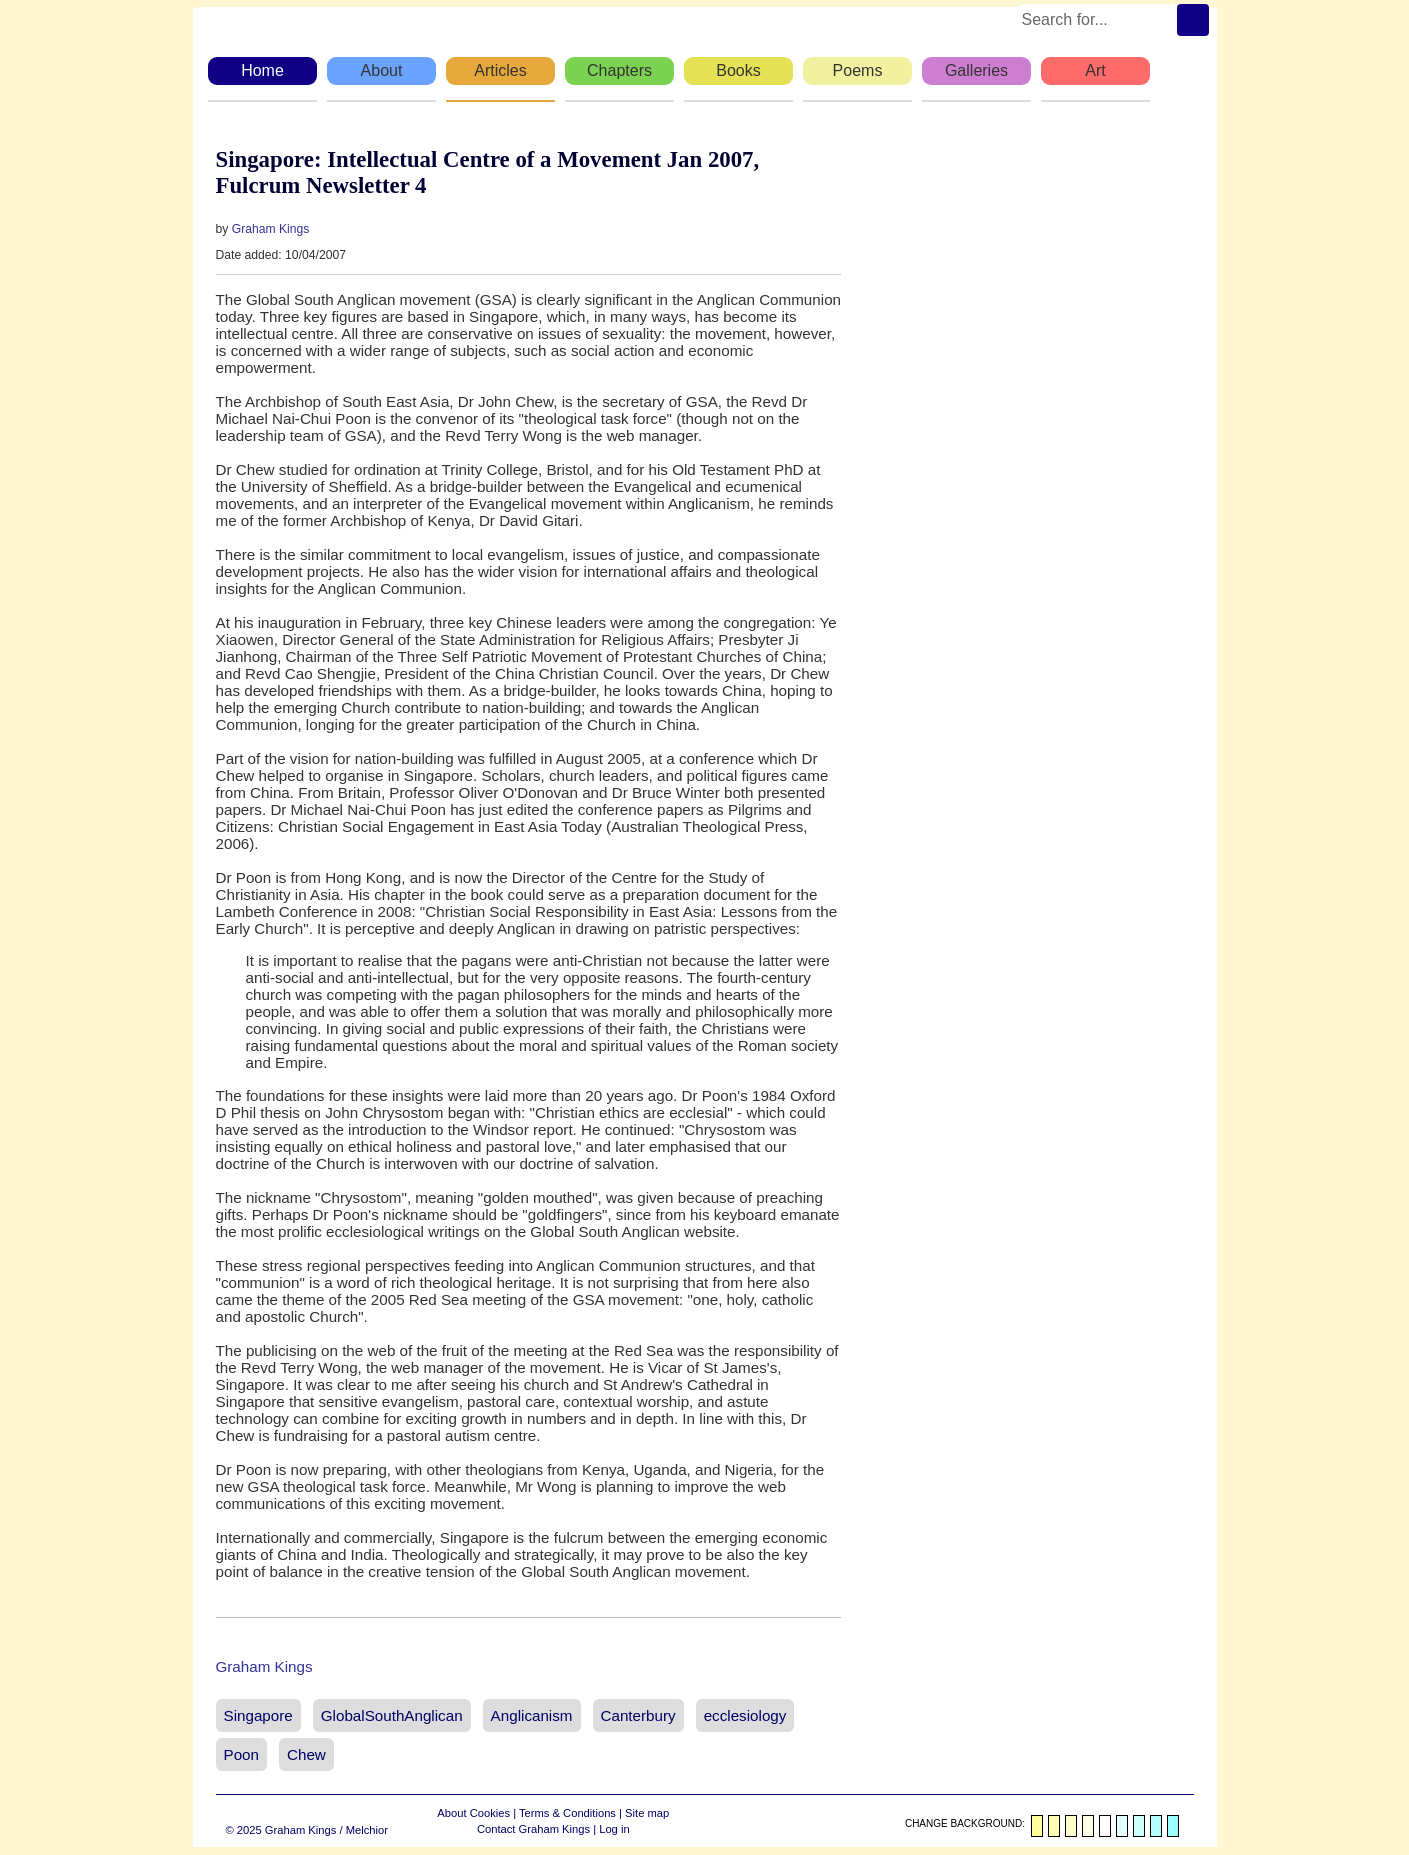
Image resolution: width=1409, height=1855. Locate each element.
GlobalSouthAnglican (392, 1715)
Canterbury (638, 1715)
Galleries (976, 70)
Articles (500, 70)
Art (1095, 70)
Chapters (619, 70)
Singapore (258, 1715)
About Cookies (473, 1813)
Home (262, 70)
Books (738, 70)
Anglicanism (532, 1715)
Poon (241, 1754)
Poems (858, 70)
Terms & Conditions (567, 1813)
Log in (614, 1829)
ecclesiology (745, 1715)
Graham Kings (271, 229)
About (382, 70)
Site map (647, 1813)
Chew (306, 1754)
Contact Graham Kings (533, 1829)
